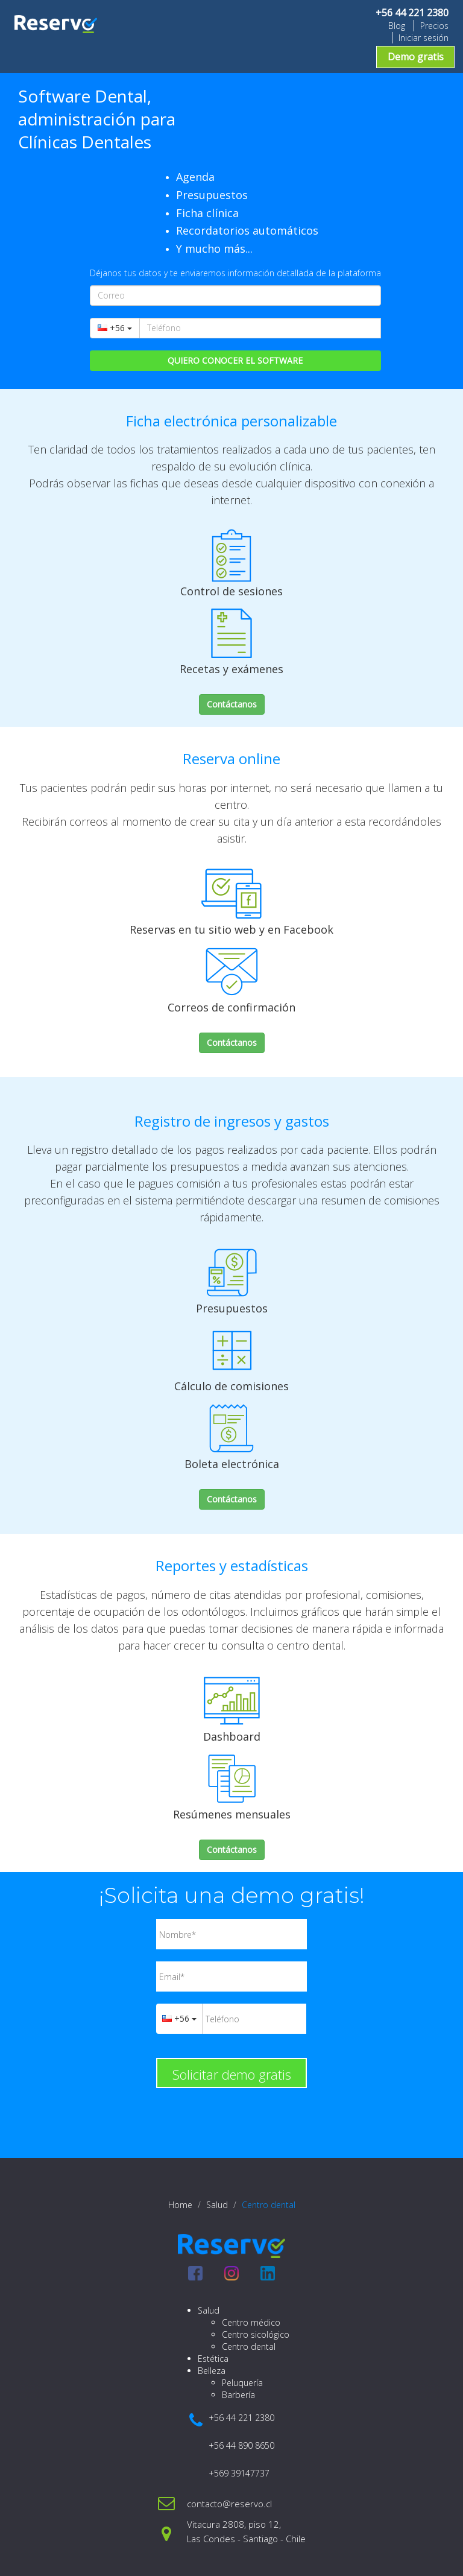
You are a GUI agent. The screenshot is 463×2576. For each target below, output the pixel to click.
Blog (396, 25)
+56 (115, 328)
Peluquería (242, 2382)
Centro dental (249, 2346)
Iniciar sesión (423, 37)
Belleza (211, 2370)
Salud (217, 2204)
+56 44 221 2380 (412, 12)
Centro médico (251, 2322)
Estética (213, 2358)
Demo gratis (416, 56)
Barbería (238, 2394)
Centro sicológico (255, 2334)
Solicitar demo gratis (231, 2074)
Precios (434, 25)
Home (180, 2204)
